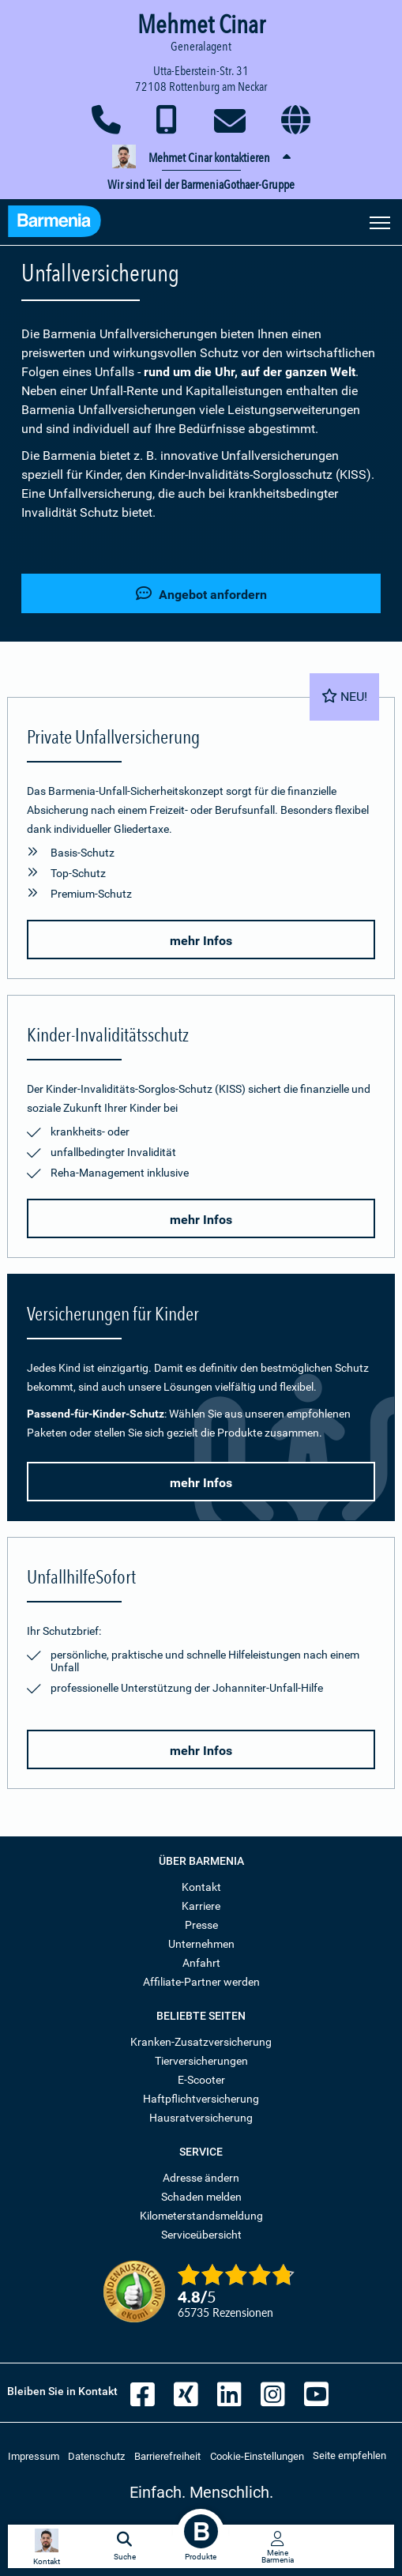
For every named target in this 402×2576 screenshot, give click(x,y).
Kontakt (201, 1887)
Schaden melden (201, 2196)
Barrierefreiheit (167, 2456)
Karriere (201, 1906)
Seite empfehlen (349, 2455)
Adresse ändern (201, 2177)
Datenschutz (96, 2456)
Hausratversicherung (201, 2117)
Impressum (33, 2456)
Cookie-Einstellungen (257, 2456)
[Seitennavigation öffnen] (380, 221)
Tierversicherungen (201, 2060)
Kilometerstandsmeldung (201, 2215)
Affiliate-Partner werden (201, 1981)
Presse (201, 1925)
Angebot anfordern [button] (201, 594)
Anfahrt (201, 1962)
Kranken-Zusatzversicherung (201, 2042)
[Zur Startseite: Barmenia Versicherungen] (54, 223)
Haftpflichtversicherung (201, 2098)
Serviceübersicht (201, 2234)
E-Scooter (201, 2079)
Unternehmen (201, 1944)
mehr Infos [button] (201, 940)
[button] (201, 158)
